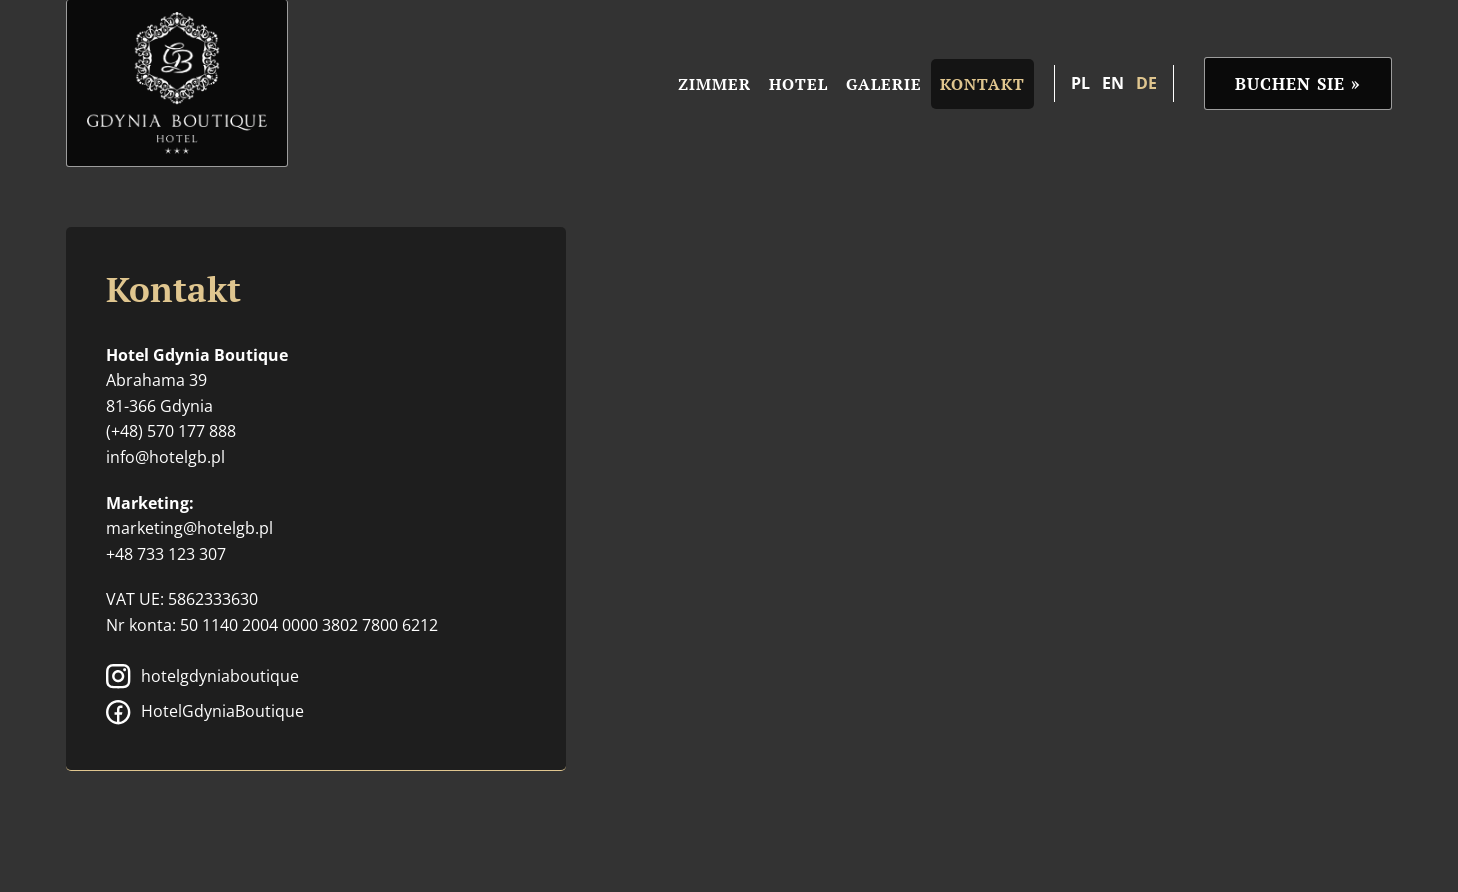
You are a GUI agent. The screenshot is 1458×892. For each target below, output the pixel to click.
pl (1080, 83)
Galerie (884, 84)
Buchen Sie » (1298, 83)
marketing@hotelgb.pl (189, 528)
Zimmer (714, 84)
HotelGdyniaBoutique (205, 712)
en (1113, 83)
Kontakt (982, 84)
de (1146, 83)
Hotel (798, 84)
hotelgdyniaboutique (202, 676)
